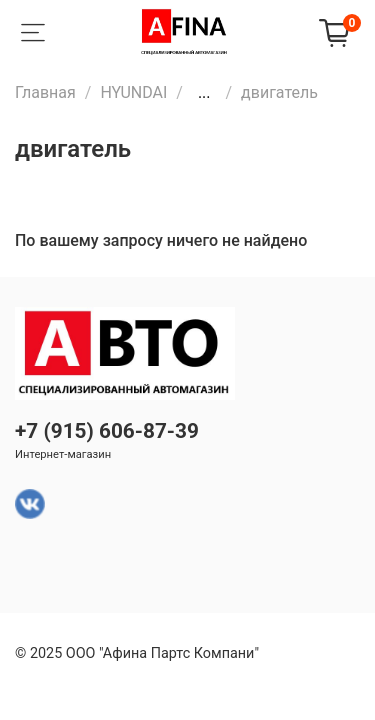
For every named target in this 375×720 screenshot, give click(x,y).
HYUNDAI (133, 92)
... (204, 93)
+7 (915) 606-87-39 (107, 431)
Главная (45, 92)
